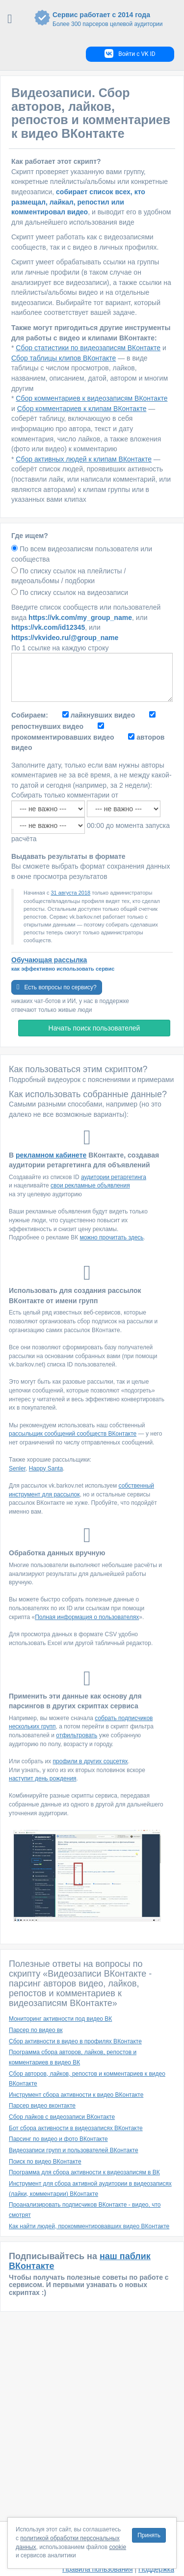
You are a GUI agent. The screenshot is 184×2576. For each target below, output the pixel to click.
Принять (148, 2535)
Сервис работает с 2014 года (105, 19)
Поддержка (156, 2569)
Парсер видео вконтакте (42, 2105)
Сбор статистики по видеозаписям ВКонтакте (88, 348)
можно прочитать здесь (112, 1237)
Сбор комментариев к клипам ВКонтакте (82, 408)
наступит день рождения (43, 1778)
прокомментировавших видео (62, 737)
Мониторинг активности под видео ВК (60, 2018)
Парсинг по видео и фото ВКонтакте (58, 2139)
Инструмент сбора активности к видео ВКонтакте (76, 2094)
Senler (17, 1468)
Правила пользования (97, 2569)
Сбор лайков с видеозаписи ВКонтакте (62, 2116)
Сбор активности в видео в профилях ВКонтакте (75, 2041)
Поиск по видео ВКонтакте (45, 2161)
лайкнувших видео (103, 715)
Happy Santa (46, 1468)
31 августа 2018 (70, 893)
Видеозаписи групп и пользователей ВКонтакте (73, 2150)
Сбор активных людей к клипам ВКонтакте (84, 459)
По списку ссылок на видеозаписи (74, 592)
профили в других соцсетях (90, 1761)
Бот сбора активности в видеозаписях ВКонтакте (76, 2128)
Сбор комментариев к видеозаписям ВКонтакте (91, 398)
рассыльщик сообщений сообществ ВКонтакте (72, 1433)
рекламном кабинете (51, 1155)
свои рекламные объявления (90, 1185)
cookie (117, 2547)
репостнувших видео (47, 726)
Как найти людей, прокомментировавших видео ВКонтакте (89, 2226)
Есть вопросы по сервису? (57, 987)
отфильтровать (76, 1735)
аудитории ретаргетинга (113, 1177)
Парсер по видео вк (36, 2030)
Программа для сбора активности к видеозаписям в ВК (84, 2172)
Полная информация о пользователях (87, 1617)
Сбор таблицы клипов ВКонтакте (63, 358)
